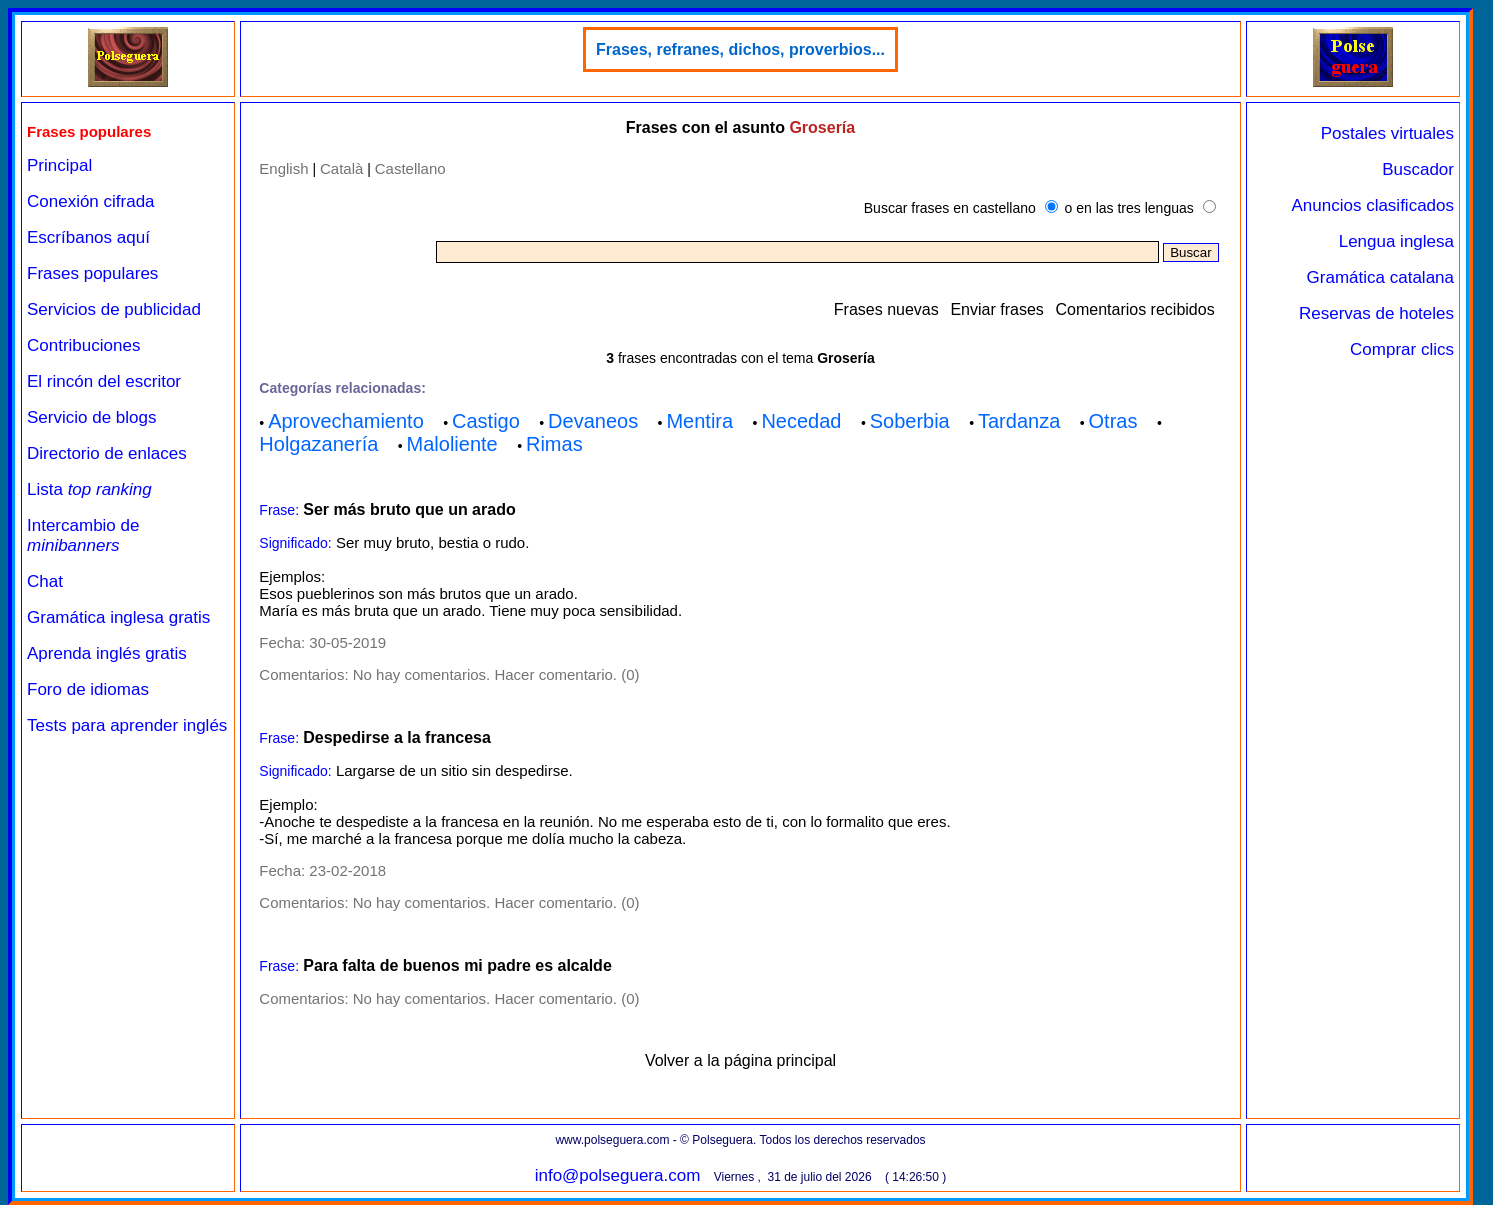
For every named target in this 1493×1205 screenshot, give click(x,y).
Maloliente (452, 444)
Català (341, 168)
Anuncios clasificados (1372, 205)
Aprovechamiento (346, 421)
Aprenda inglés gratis (107, 653)
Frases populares (92, 273)
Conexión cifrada (91, 201)
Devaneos (593, 421)
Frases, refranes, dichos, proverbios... (740, 49)
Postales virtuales (1387, 133)
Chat (45, 581)
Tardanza (1019, 421)
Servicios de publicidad (114, 309)
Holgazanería (318, 444)
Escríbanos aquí (88, 237)
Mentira (699, 421)
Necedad (801, 421)
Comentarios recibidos (1134, 309)
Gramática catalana (1380, 277)
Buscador (1418, 169)
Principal (59, 165)
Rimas (554, 444)
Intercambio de (83, 535)
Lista (89, 489)
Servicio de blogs (91, 417)
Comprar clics (1402, 349)
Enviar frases (996, 309)
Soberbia (910, 421)
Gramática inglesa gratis (118, 617)
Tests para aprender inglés (127, 725)
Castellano (410, 168)
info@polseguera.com (618, 1175)
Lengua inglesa (1396, 241)
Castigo (486, 421)
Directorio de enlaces (107, 453)
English (283, 168)
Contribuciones (83, 345)
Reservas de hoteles (1376, 313)
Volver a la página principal (740, 1060)
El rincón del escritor (104, 381)
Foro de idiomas (88, 689)
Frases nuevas (886, 309)
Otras (1113, 421)
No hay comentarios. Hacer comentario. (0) (496, 674)
